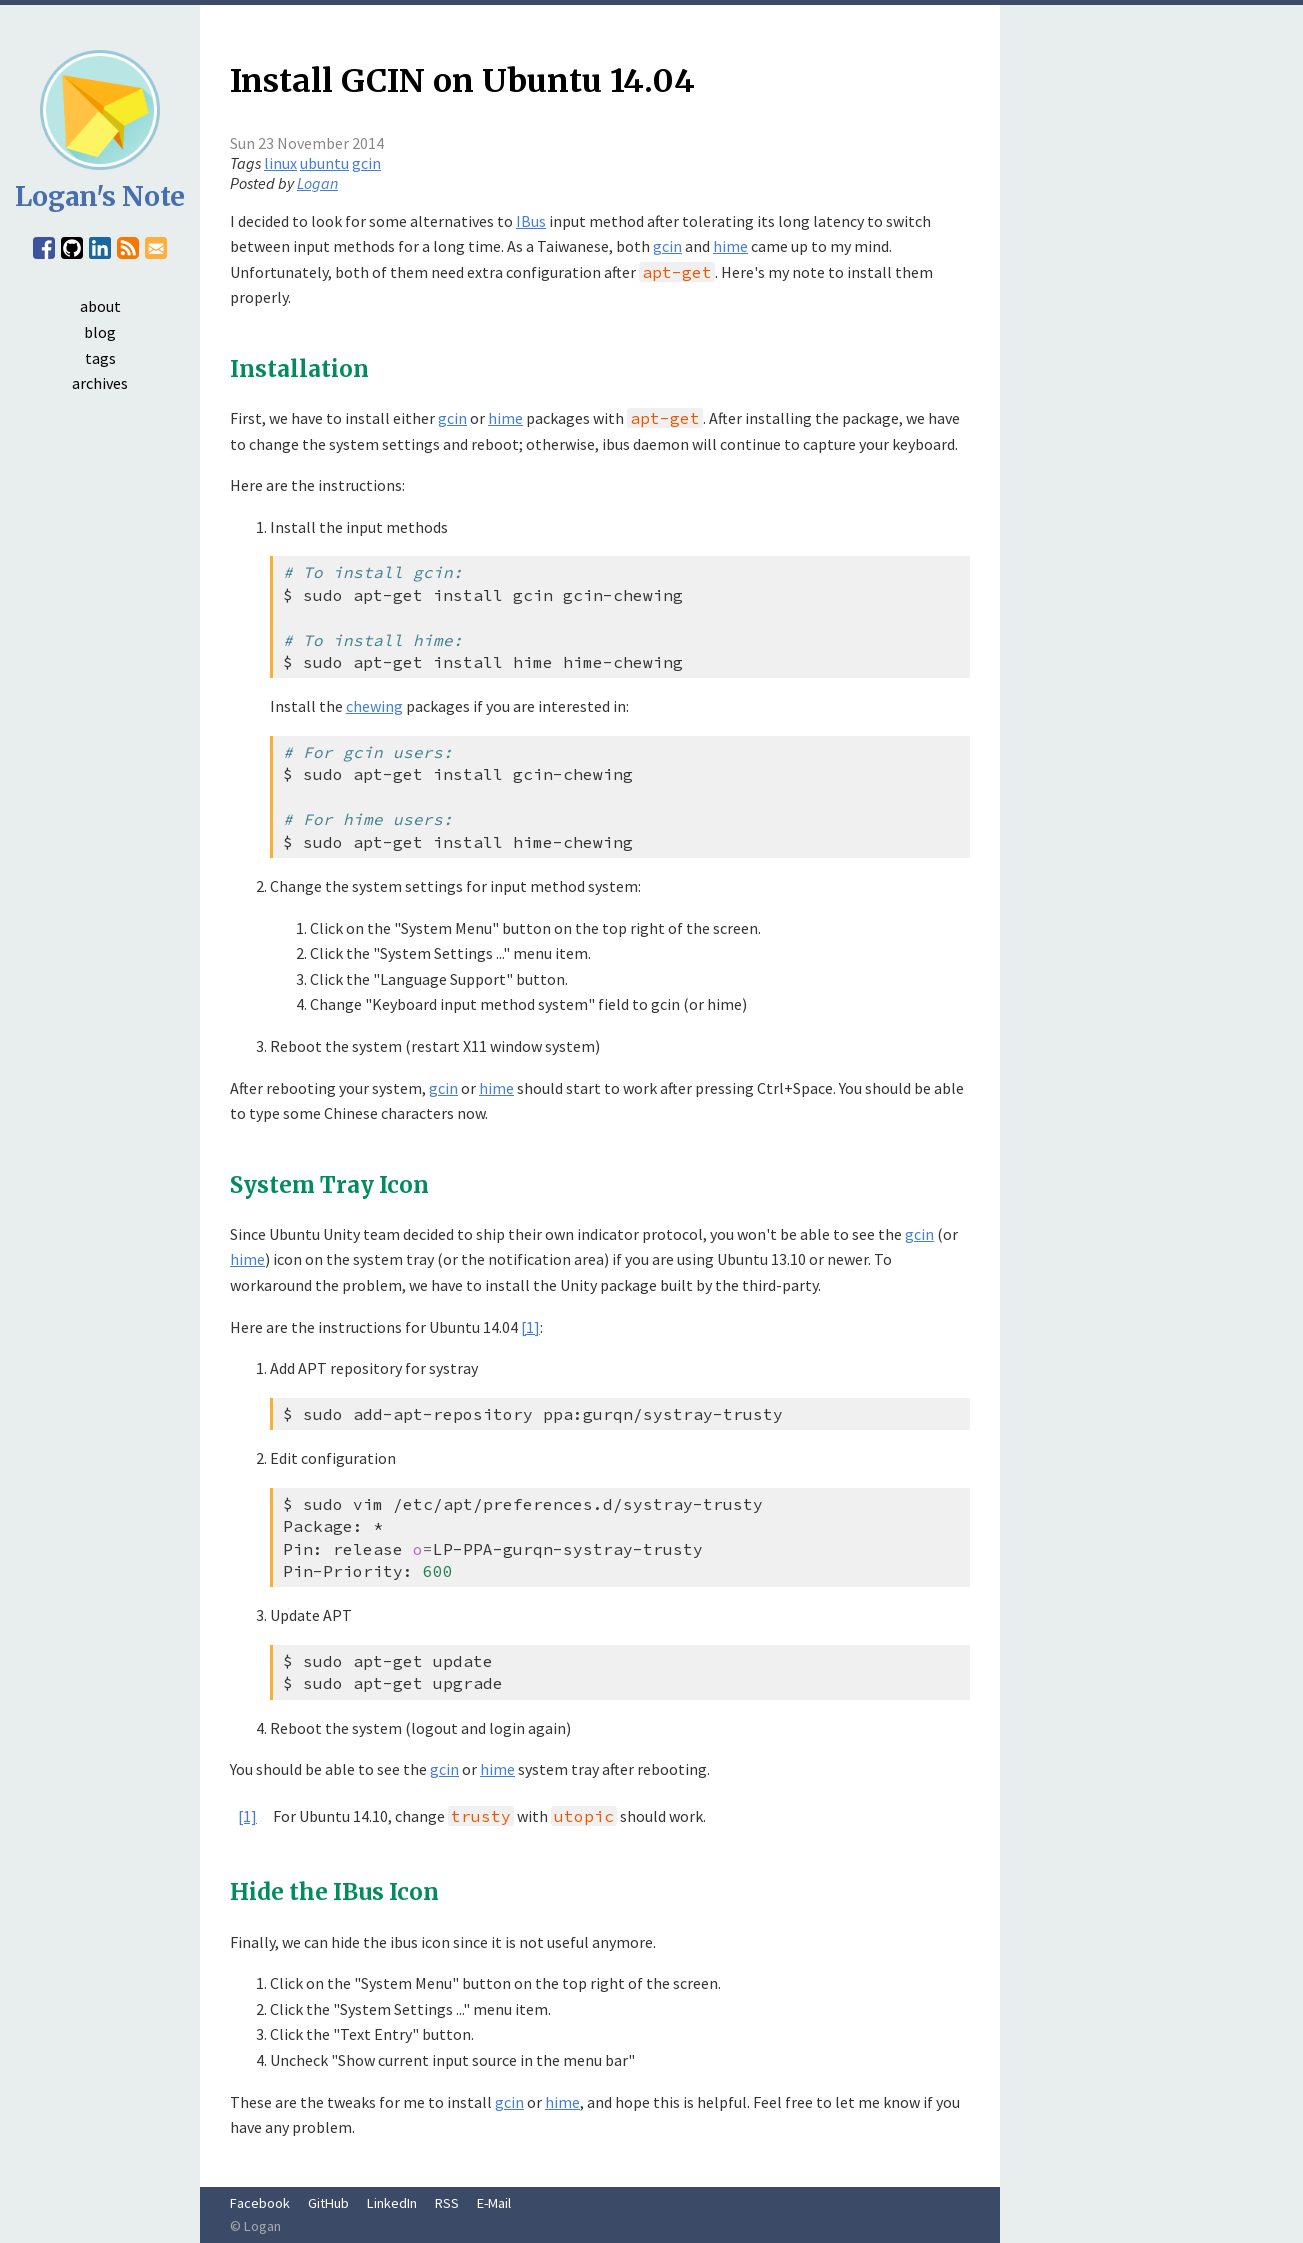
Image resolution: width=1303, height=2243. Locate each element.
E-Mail (494, 2203)
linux (280, 163)
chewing (374, 706)
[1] (530, 1327)
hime (730, 246)
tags (100, 358)
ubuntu (324, 163)
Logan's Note (100, 196)
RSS (447, 2203)
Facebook (260, 2203)
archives (100, 383)
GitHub (328, 2203)
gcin (366, 163)
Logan (317, 183)
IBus (531, 221)
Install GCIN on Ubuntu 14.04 (462, 81)
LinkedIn (392, 2203)
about (100, 306)
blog (100, 332)
